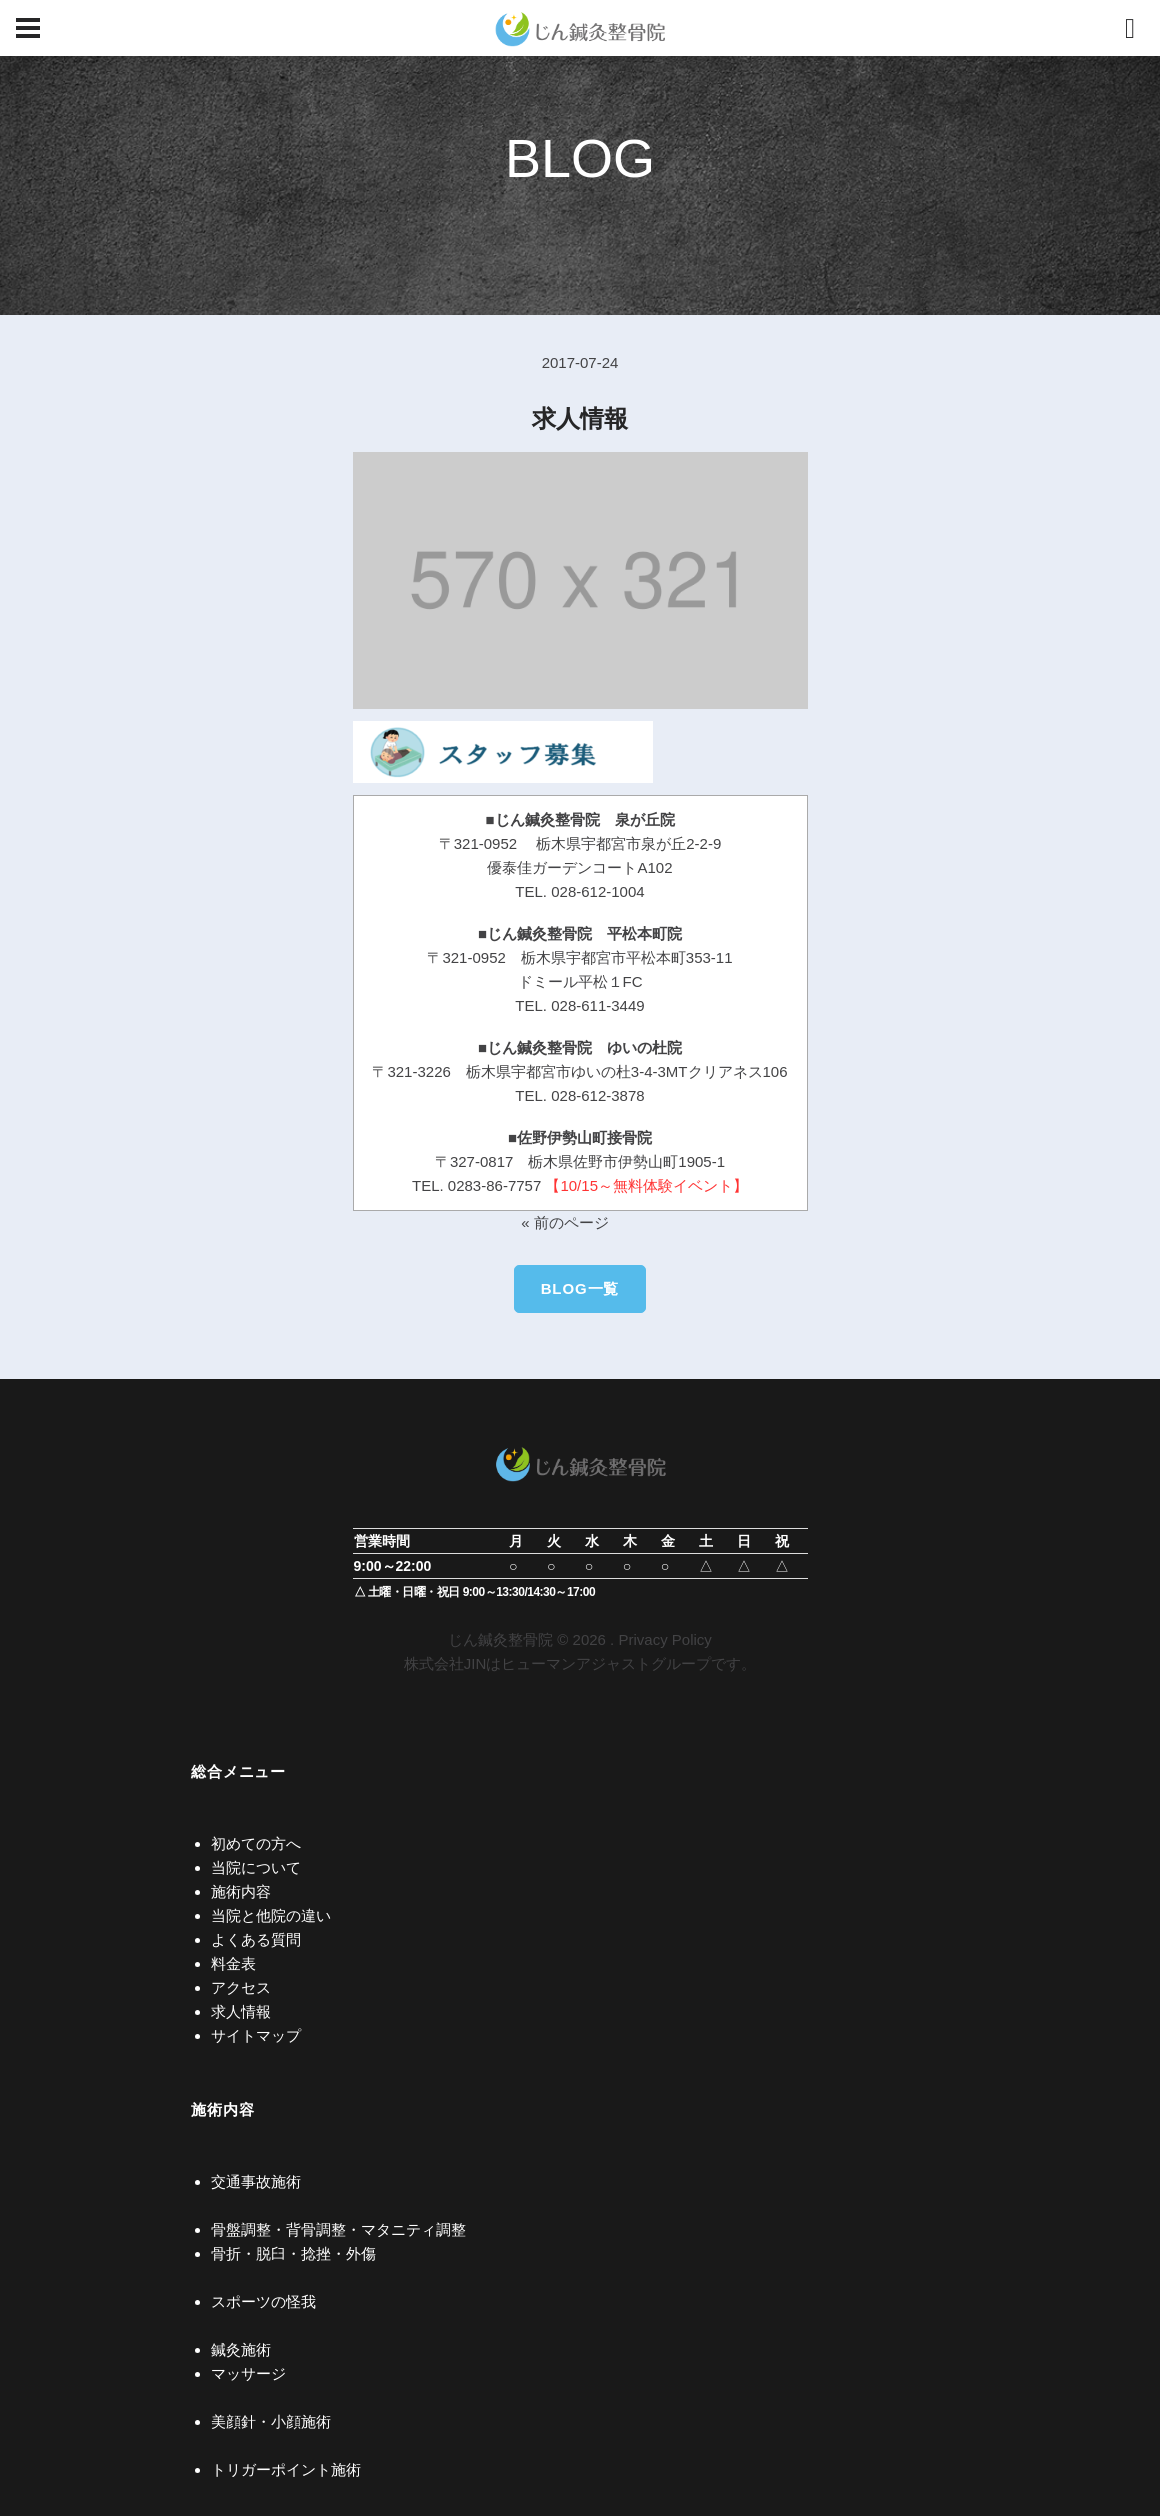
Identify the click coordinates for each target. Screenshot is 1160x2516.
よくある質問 (256, 1939)
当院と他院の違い (271, 1915)
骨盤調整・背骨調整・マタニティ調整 (338, 2229)
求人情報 (241, 2011)
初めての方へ (256, 1843)
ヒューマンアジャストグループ (606, 1663)
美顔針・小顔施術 (271, 2421)
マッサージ (248, 2373)
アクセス (241, 1987)
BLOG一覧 (580, 1288)
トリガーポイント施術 (286, 2469)
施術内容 (241, 1891)
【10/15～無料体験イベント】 (646, 1185)
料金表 (233, 1963)
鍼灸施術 (241, 2349)
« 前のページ (565, 1222)
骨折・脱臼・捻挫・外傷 (293, 2253)
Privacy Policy (664, 1639)
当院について (256, 1867)
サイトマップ (256, 2035)
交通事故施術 (256, 2181)
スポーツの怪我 (263, 2301)
